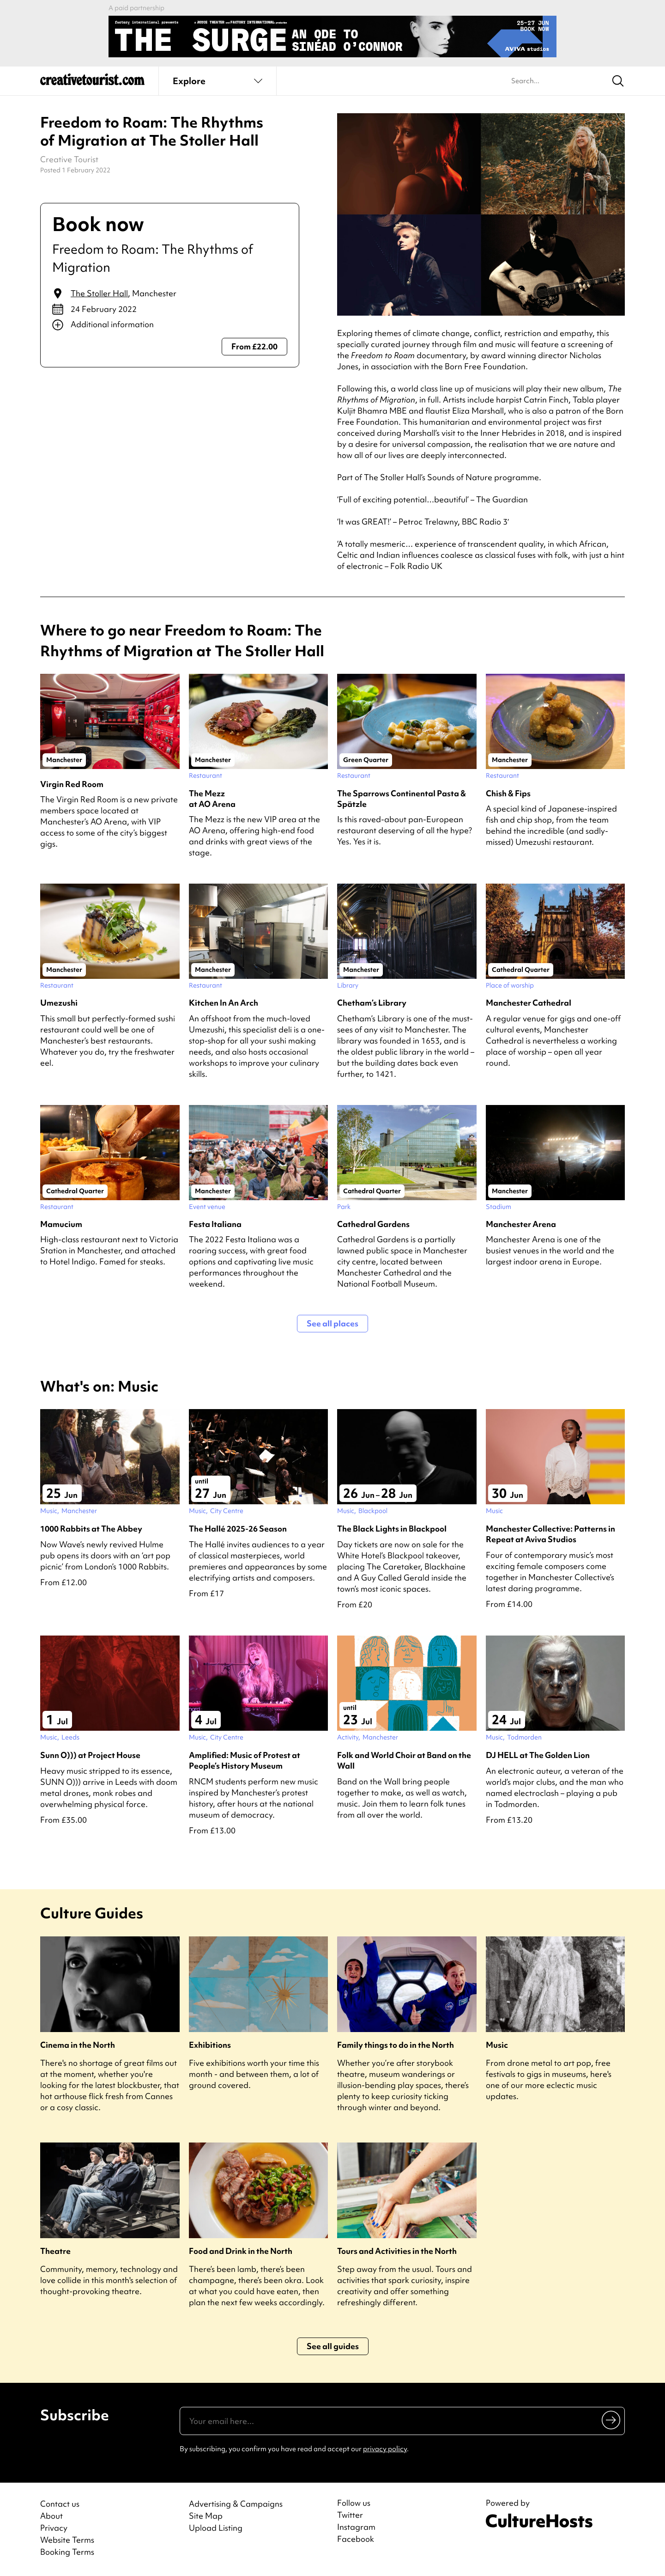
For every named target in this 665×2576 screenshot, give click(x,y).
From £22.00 (254, 346)
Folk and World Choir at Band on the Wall (404, 1760)
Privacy (53, 2527)
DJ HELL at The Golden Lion (538, 1755)
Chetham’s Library (371, 1002)
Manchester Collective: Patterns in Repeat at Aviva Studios (550, 1533)
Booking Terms (67, 2551)
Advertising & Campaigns (236, 2503)
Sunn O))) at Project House (90, 1755)
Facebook (355, 2539)
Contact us (59, 2503)
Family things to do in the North (395, 2044)
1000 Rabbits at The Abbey (91, 1528)
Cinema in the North (77, 2044)
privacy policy (385, 2449)
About (51, 2515)
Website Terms (67, 2539)
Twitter (350, 2515)
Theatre (55, 2251)
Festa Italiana (215, 1224)
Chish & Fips (508, 793)
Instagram (356, 2527)
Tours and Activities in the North (397, 2251)
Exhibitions (210, 2044)
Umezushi (59, 1002)
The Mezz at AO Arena (212, 798)
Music (497, 2044)
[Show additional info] (169, 324)
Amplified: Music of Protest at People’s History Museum (244, 1760)
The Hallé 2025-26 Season (238, 1528)
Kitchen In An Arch (223, 1002)
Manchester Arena (521, 1224)
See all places (332, 1323)
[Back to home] (92, 83)
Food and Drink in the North (240, 2251)
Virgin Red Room (71, 784)
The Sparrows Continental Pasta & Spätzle (401, 798)
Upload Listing (215, 2527)
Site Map (206, 2515)
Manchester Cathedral (528, 1002)
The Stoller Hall (99, 293)
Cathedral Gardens (373, 1224)
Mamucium (61, 1224)
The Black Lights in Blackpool (392, 1528)
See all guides (333, 2346)
